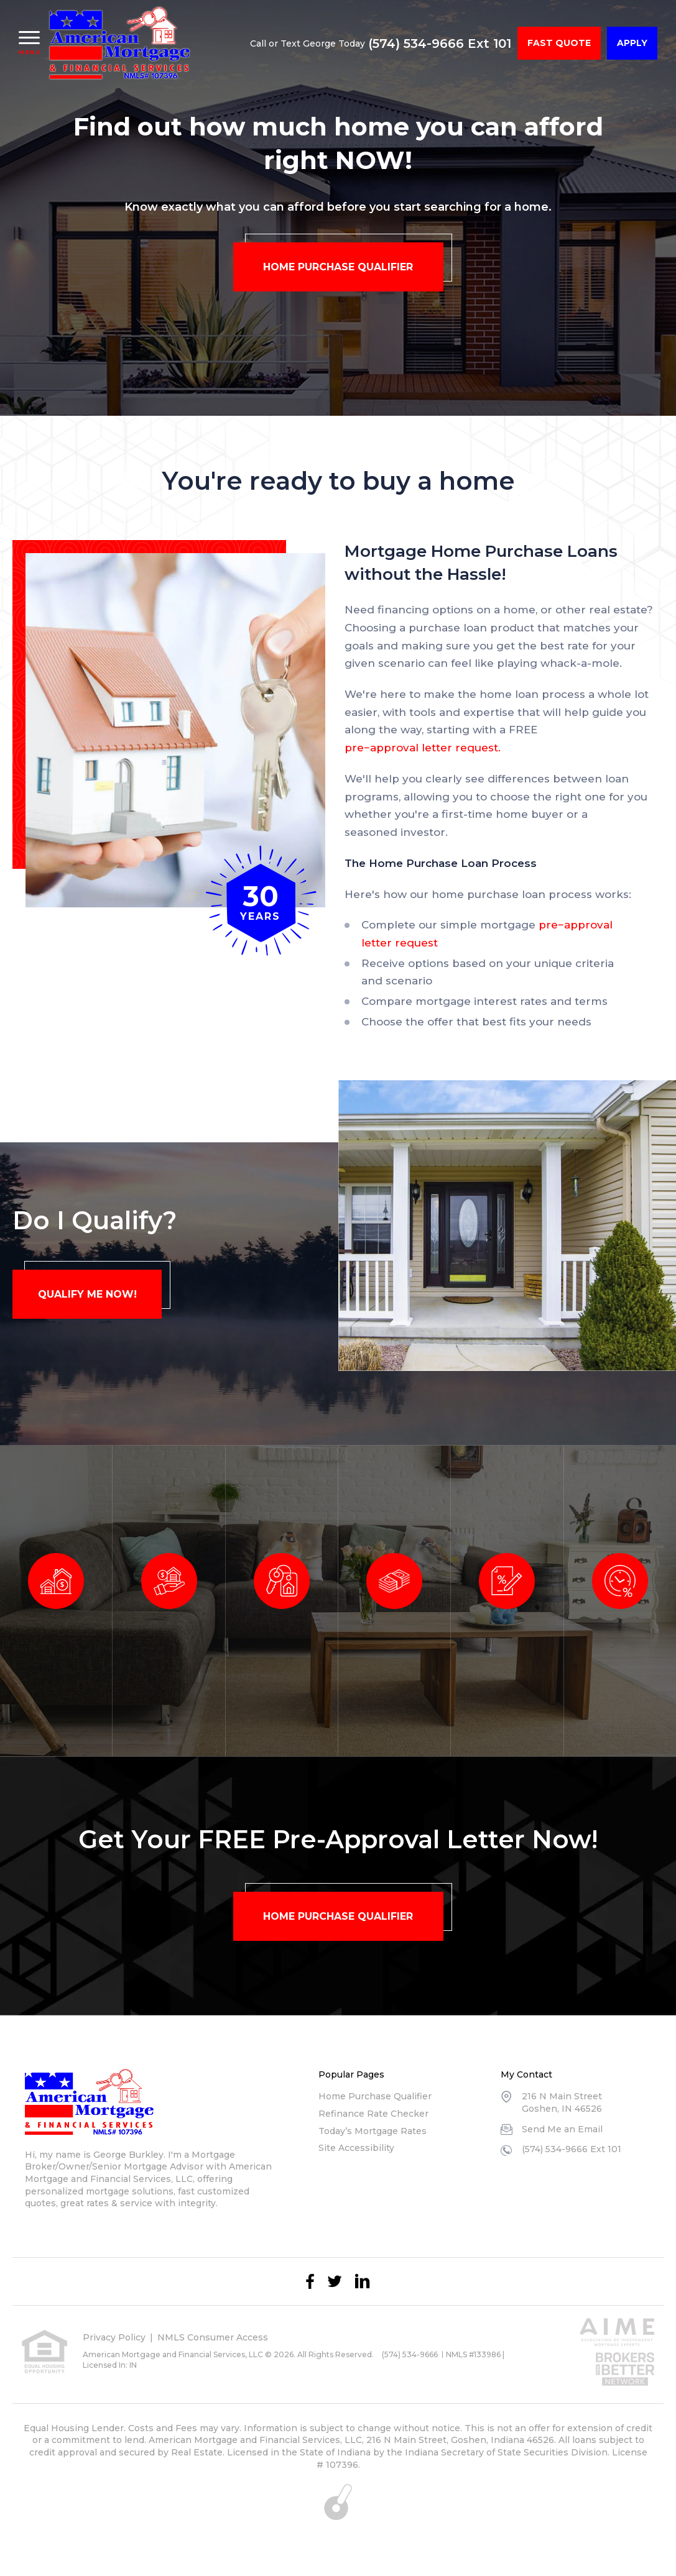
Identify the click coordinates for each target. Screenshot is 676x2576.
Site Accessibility (356, 2147)
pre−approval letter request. (423, 747)
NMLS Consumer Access (212, 2337)
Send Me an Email (562, 2129)
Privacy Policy (114, 2337)
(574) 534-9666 (410, 2354)
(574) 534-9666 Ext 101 (439, 43)
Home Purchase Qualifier (375, 2096)
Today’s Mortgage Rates (372, 2131)
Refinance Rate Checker (373, 2113)
